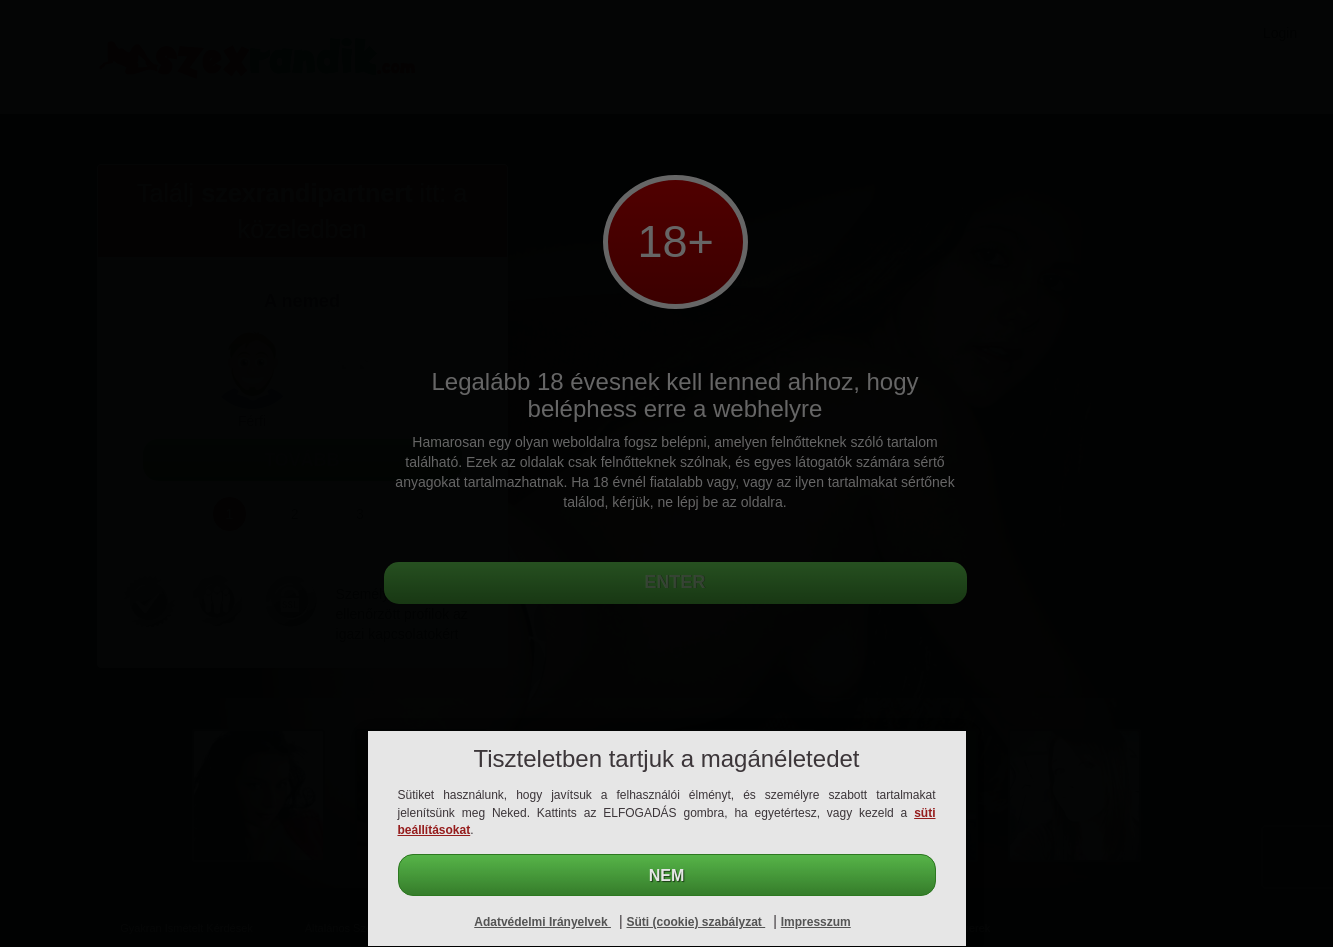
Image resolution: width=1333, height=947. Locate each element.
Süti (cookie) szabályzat (696, 922)
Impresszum (816, 922)
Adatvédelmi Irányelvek (542, 922)
